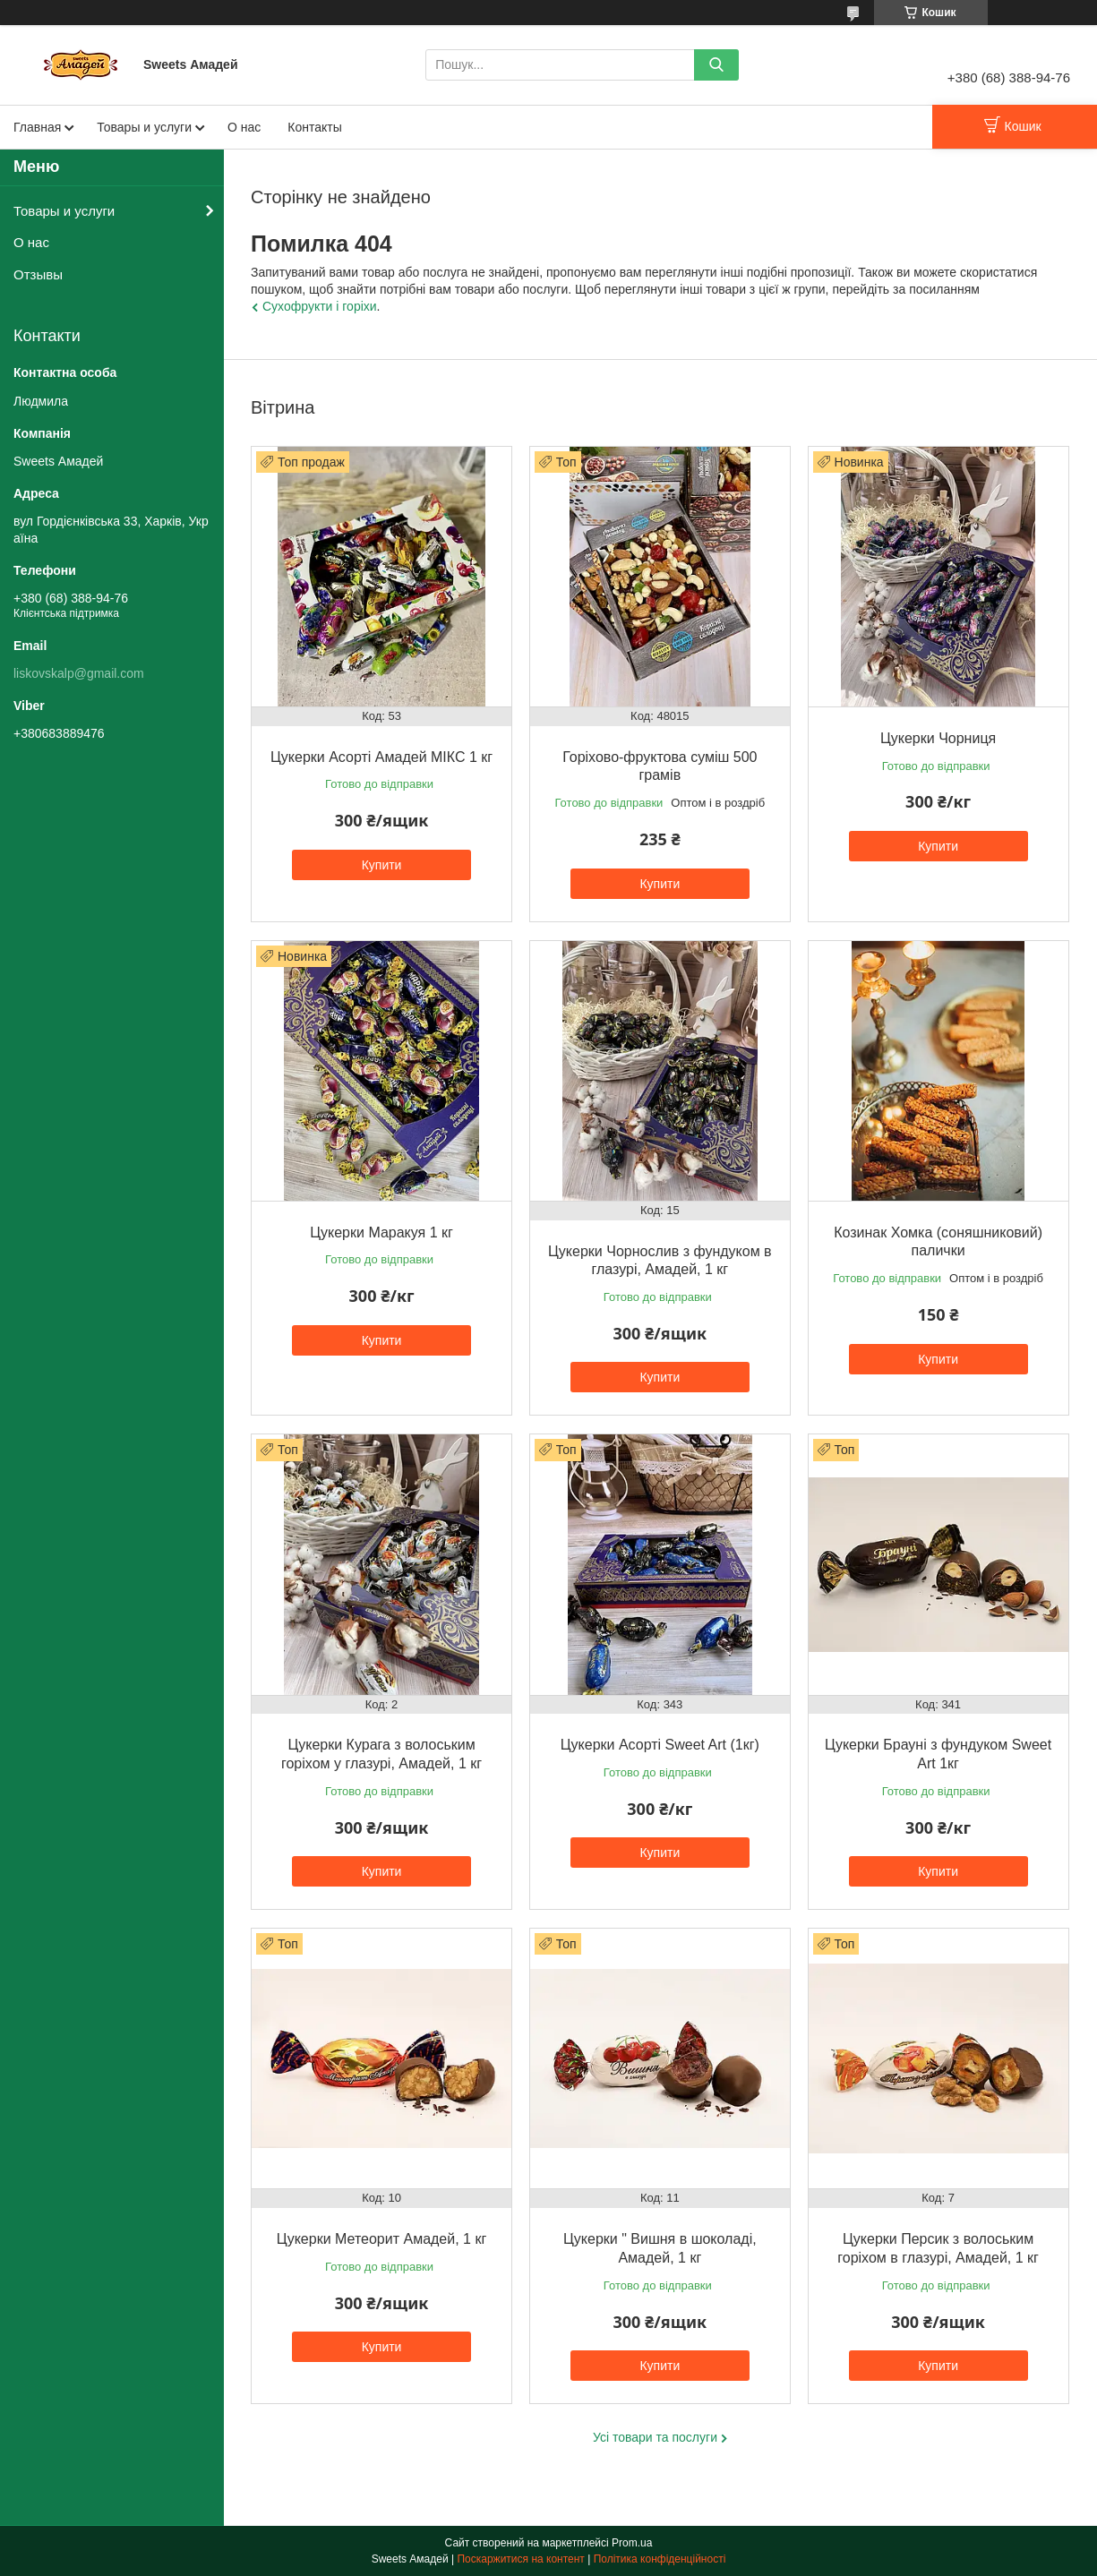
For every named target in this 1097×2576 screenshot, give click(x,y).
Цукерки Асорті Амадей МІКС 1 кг (381, 757)
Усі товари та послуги (655, 2437)
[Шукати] (716, 65)
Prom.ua (632, 2543)
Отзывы (38, 274)
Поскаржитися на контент (520, 2559)
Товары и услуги (144, 127)
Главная (37, 127)
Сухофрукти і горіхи (319, 306)
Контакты (314, 127)
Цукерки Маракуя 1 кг (381, 1232)
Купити (382, 865)
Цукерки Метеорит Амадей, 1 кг (381, 2239)
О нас (244, 127)
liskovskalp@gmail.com (78, 673)
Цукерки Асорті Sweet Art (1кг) (660, 1744)
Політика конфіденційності (660, 2559)
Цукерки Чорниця (938, 738)
